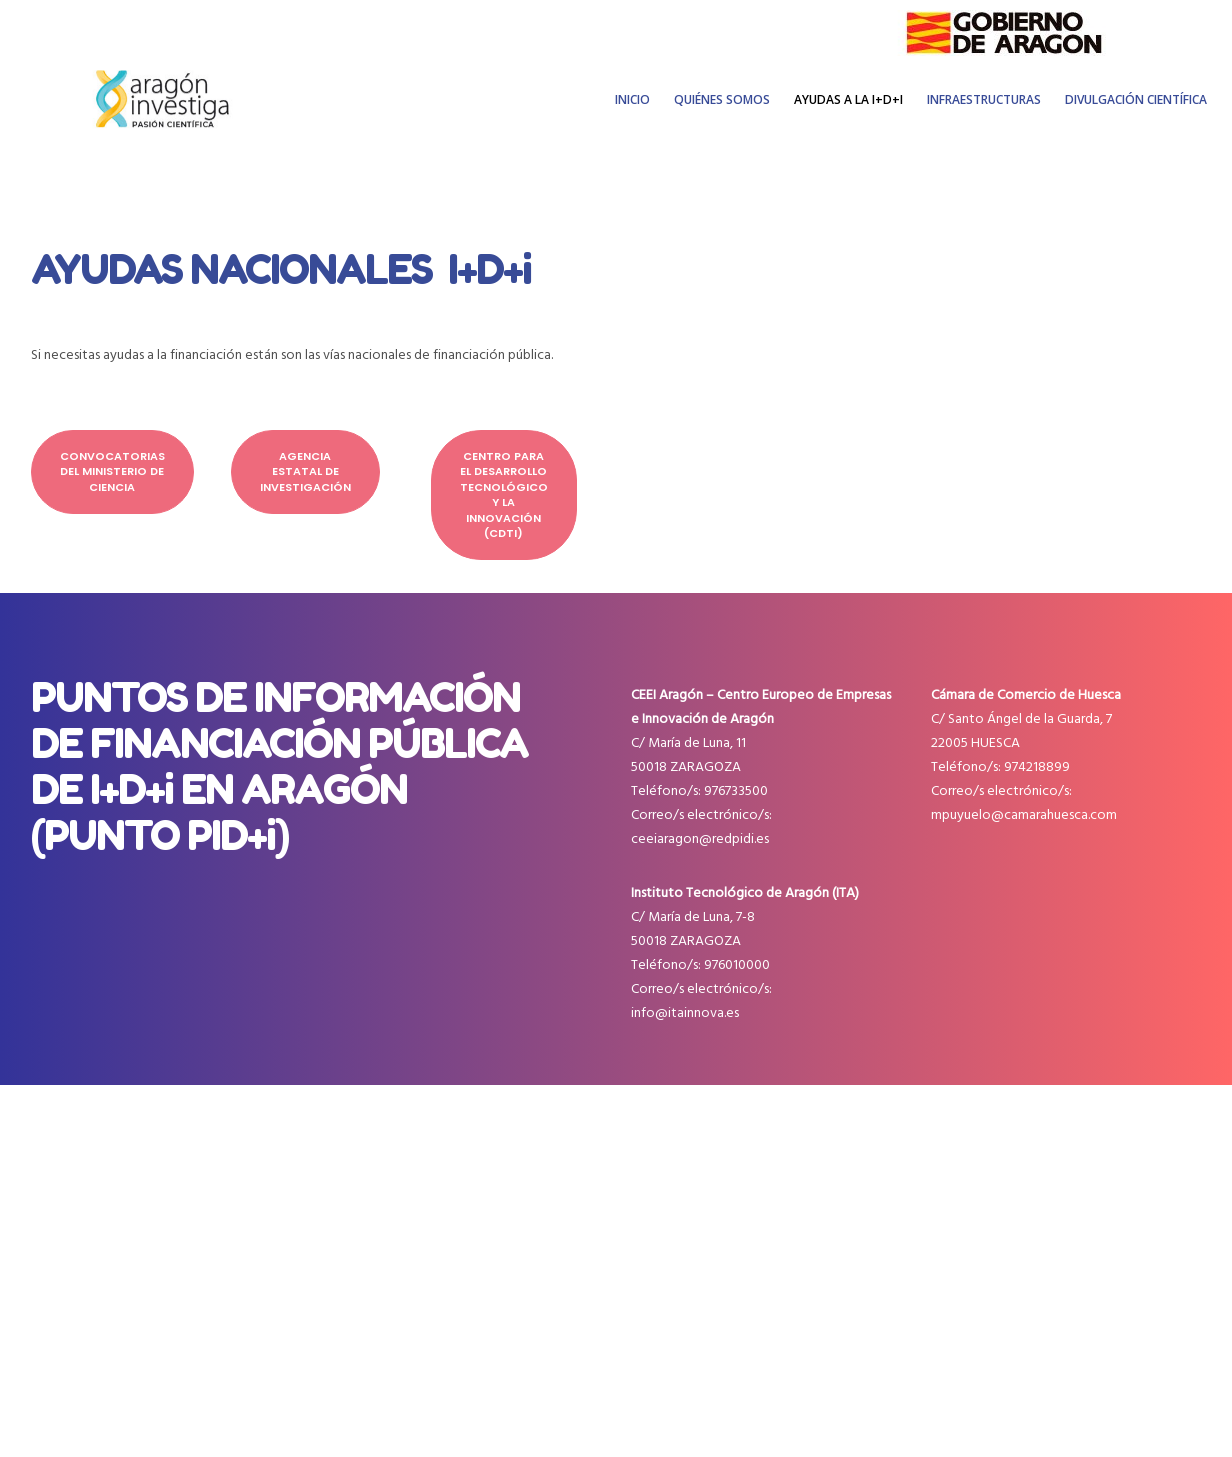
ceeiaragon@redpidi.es (700, 838)
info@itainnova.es (685, 1012)
